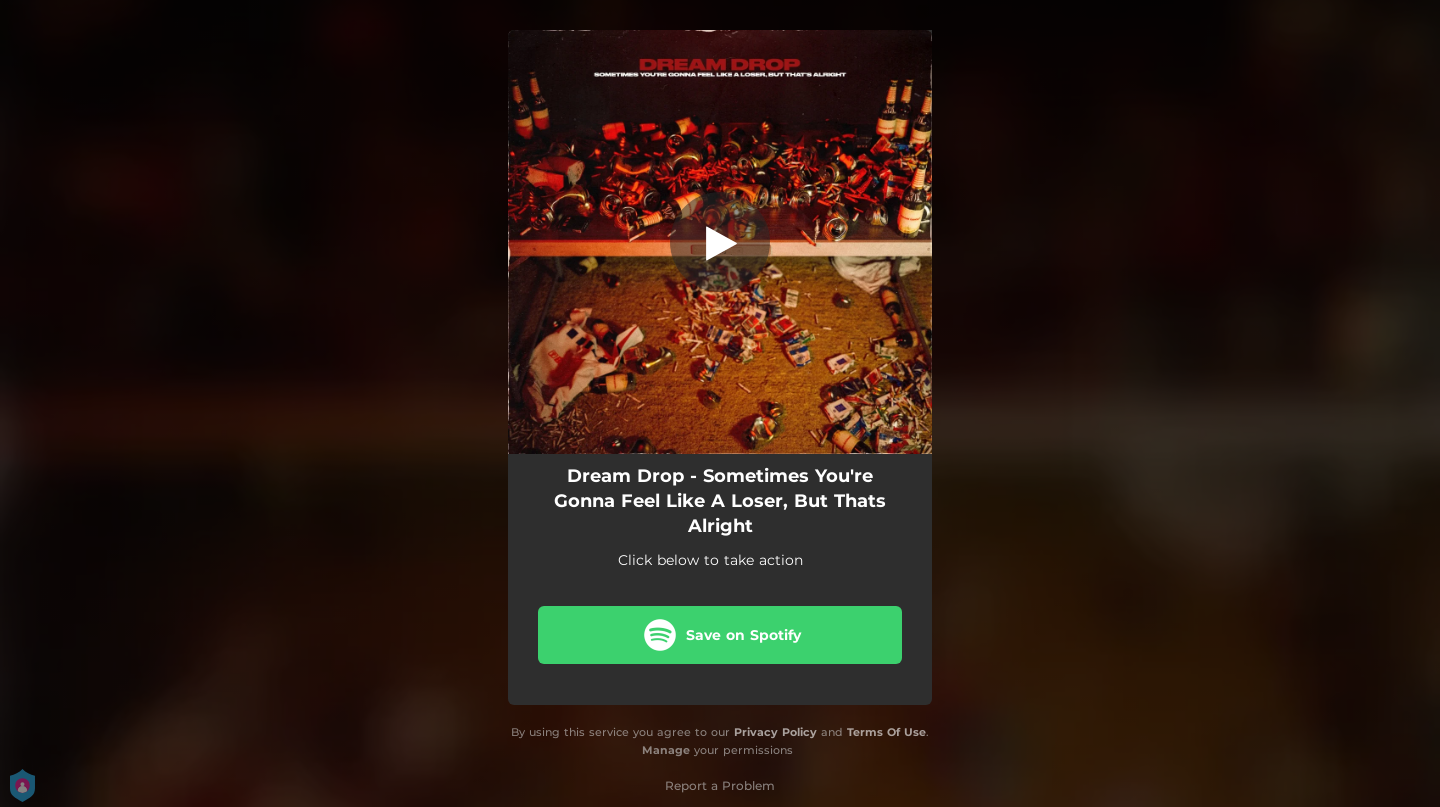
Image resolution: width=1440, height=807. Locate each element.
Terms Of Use (886, 732)
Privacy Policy (775, 732)
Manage (666, 750)
